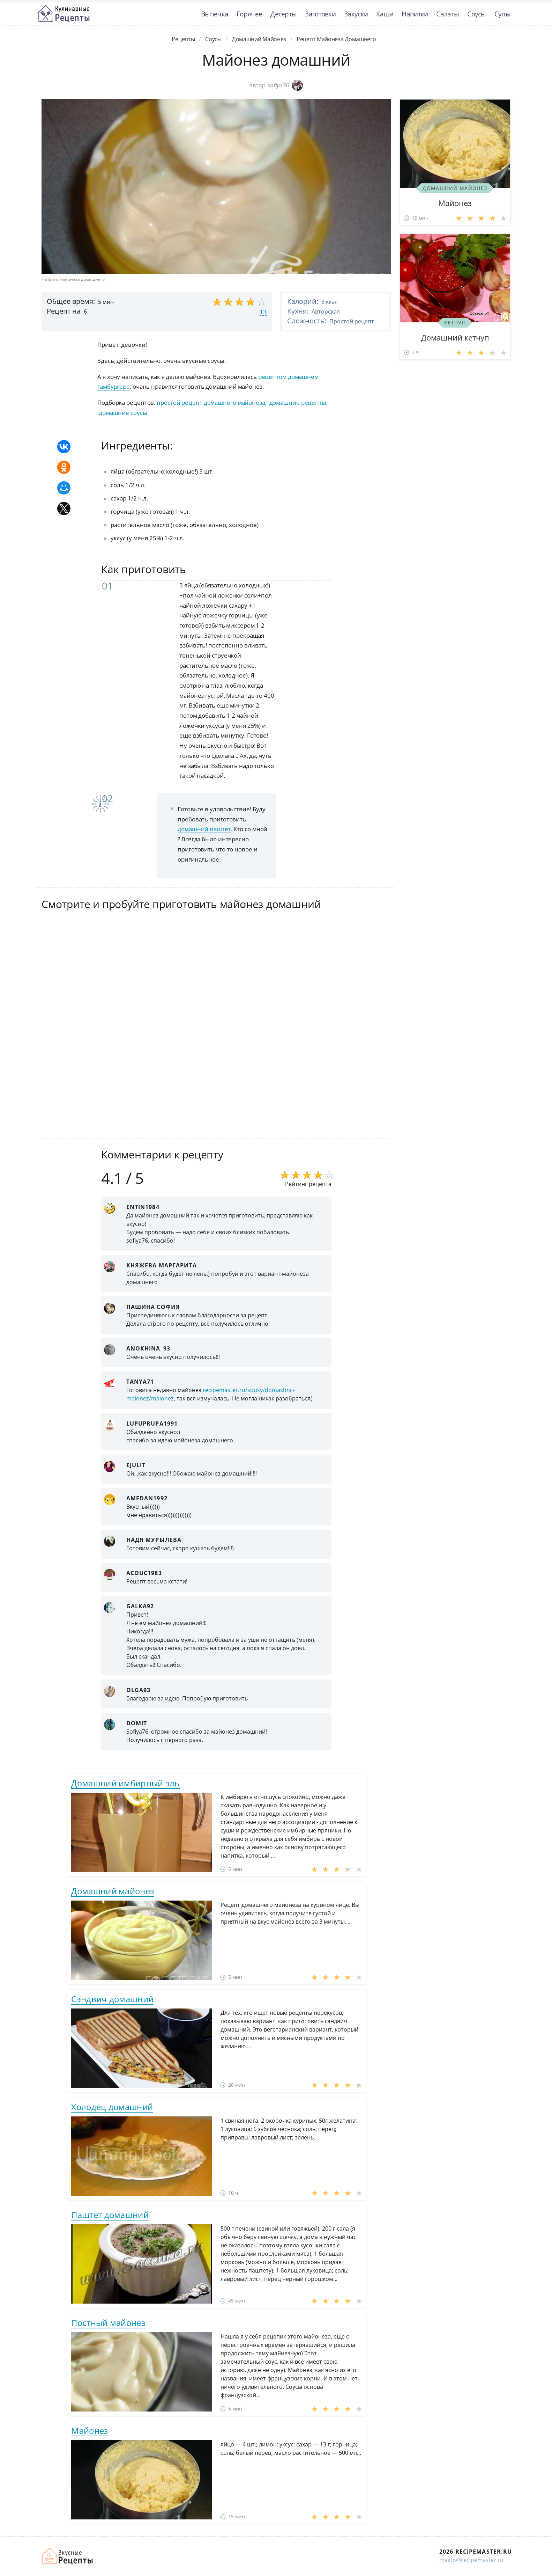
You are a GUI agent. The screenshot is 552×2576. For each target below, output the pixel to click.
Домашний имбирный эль (125, 1783)
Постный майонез (108, 2322)
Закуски (356, 14)
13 (263, 312)
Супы (502, 14)
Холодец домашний (112, 2107)
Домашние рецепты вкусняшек (68, 2556)
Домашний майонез (112, 1891)
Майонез (89, 2430)
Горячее (249, 14)
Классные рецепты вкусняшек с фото (63, 13)
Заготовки (320, 14)
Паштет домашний (110, 2214)
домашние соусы (123, 413)
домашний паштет (204, 829)
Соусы (476, 14)
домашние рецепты (297, 402)
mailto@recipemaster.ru (471, 2560)
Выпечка (214, 14)
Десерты (283, 14)
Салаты (447, 14)
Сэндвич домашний (112, 1999)
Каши (384, 14)
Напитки (415, 14)
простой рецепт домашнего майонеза (211, 402)
